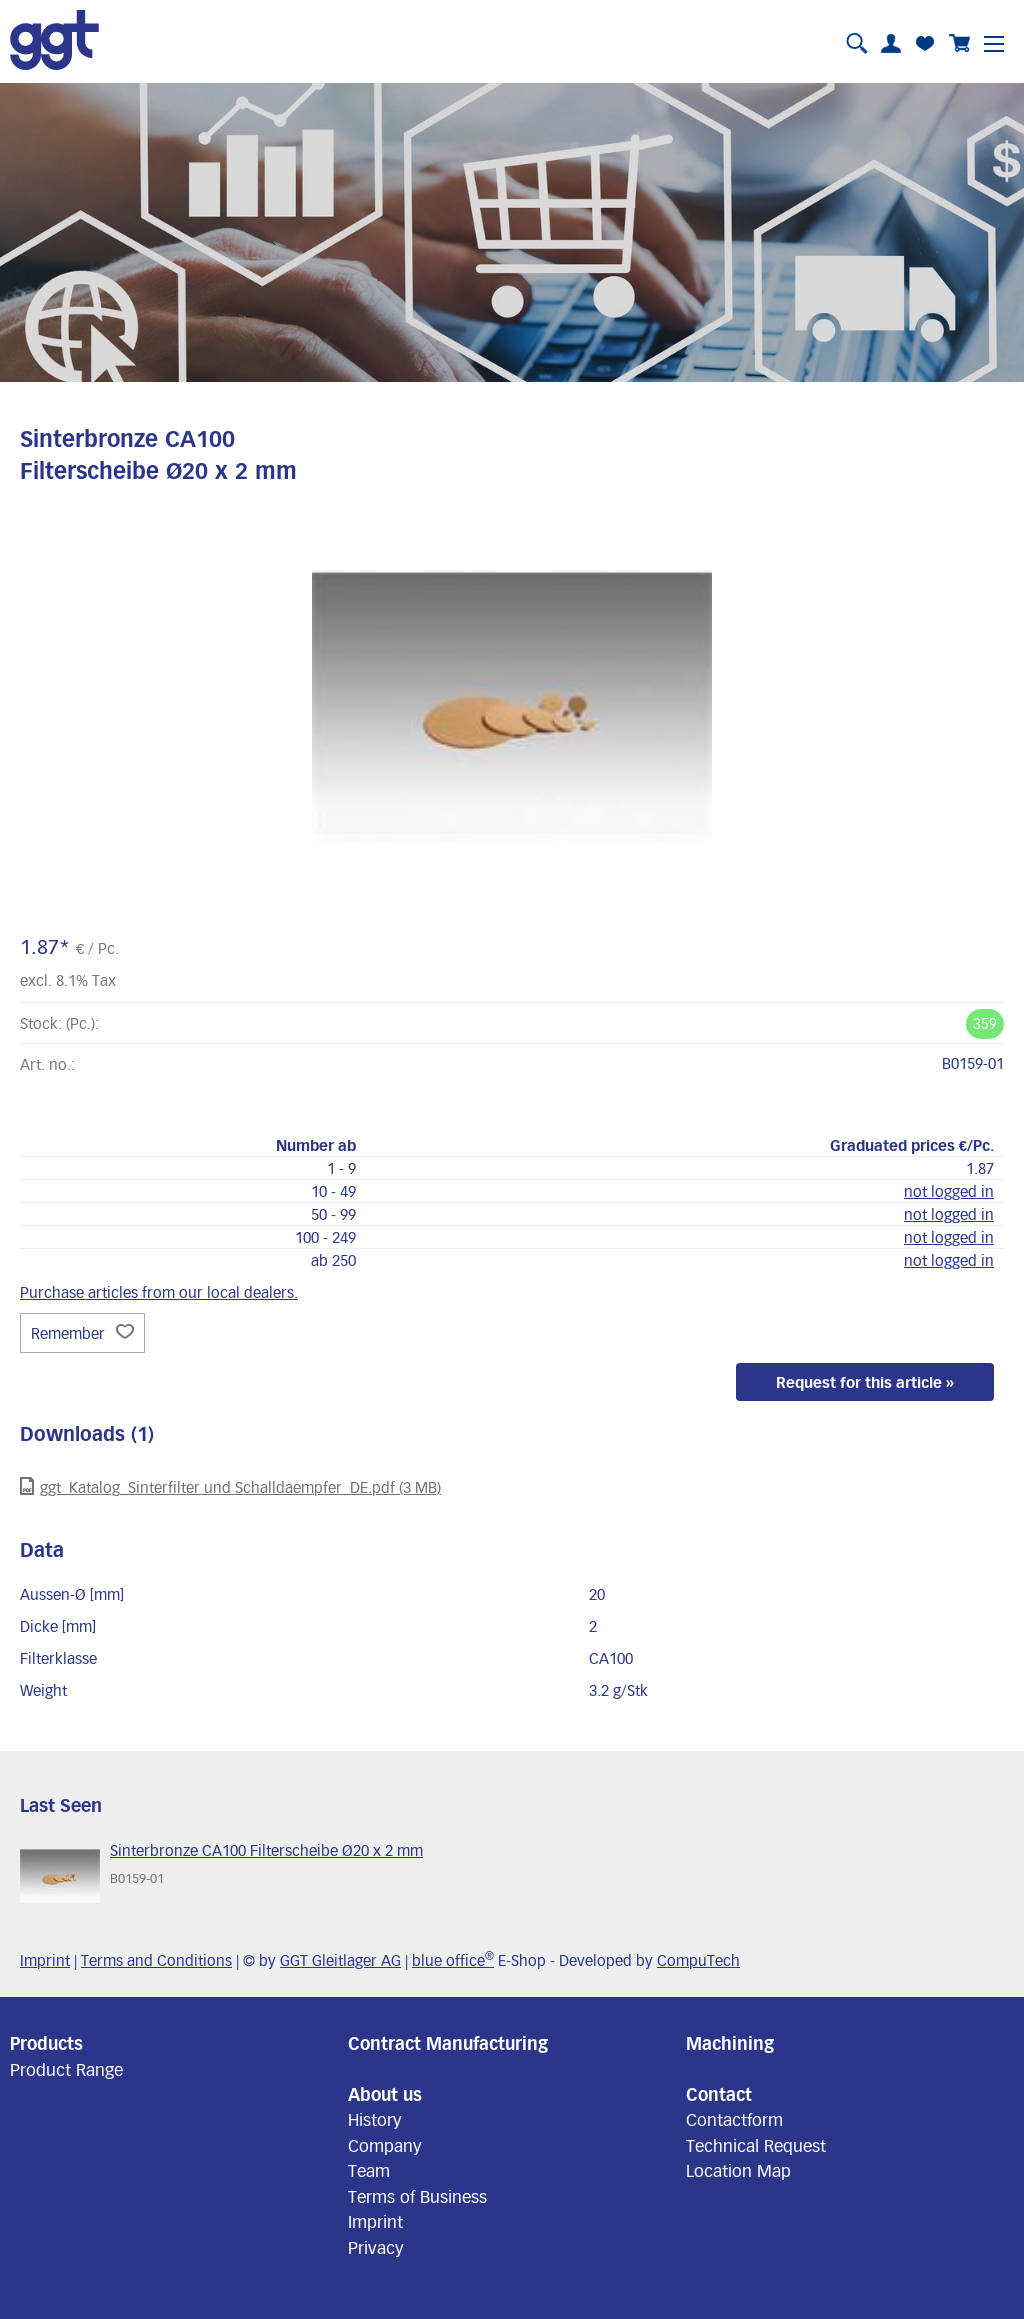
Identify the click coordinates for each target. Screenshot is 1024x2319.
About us (385, 2094)
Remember (82, 1333)
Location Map (738, 2170)
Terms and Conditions (156, 1960)
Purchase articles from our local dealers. (159, 1292)
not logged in (949, 1191)
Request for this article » (865, 1382)
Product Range (66, 2069)
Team (369, 2170)
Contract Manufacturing (448, 2043)
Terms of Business (417, 2196)
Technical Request (756, 2145)
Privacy (376, 2247)
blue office (453, 1960)
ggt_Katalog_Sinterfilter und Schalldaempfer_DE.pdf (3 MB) (230, 1486)
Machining (730, 2043)
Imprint (45, 1960)
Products (46, 2043)
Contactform (734, 2119)
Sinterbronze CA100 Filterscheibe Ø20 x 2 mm (266, 1850)
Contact (719, 2094)
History (375, 2119)
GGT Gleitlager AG (340, 1960)
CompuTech (698, 1960)
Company (385, 2145)
